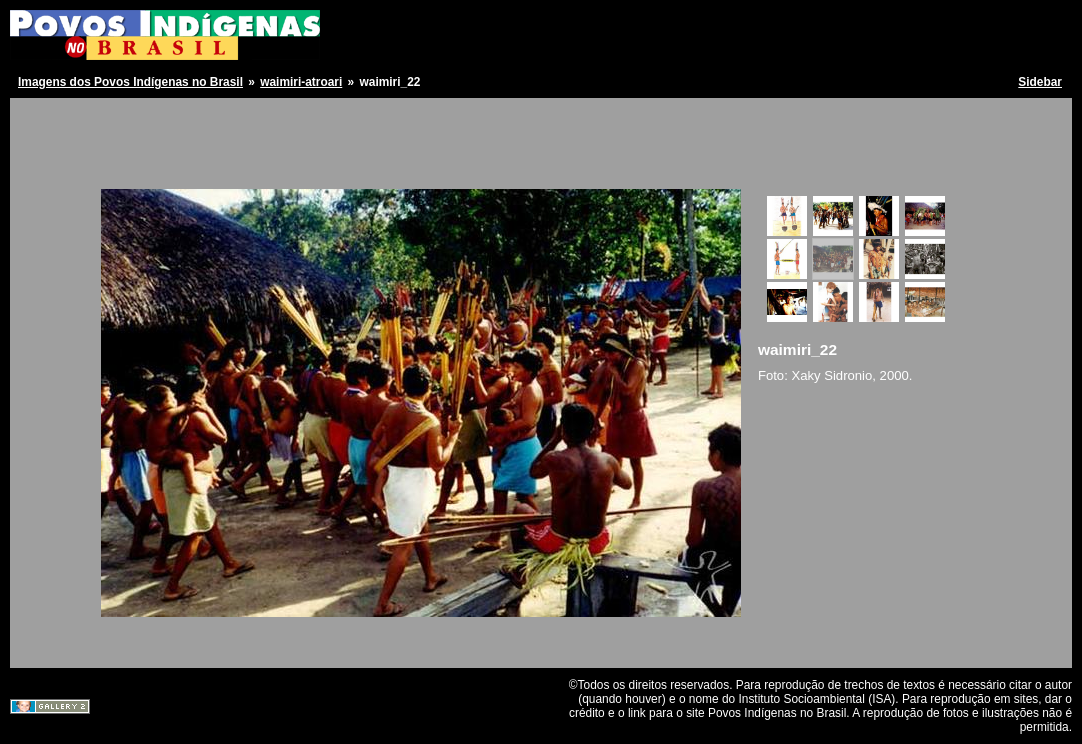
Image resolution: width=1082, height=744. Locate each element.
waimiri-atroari (301, 82)
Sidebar (1040, 82)
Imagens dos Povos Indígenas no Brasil (130, 82)
